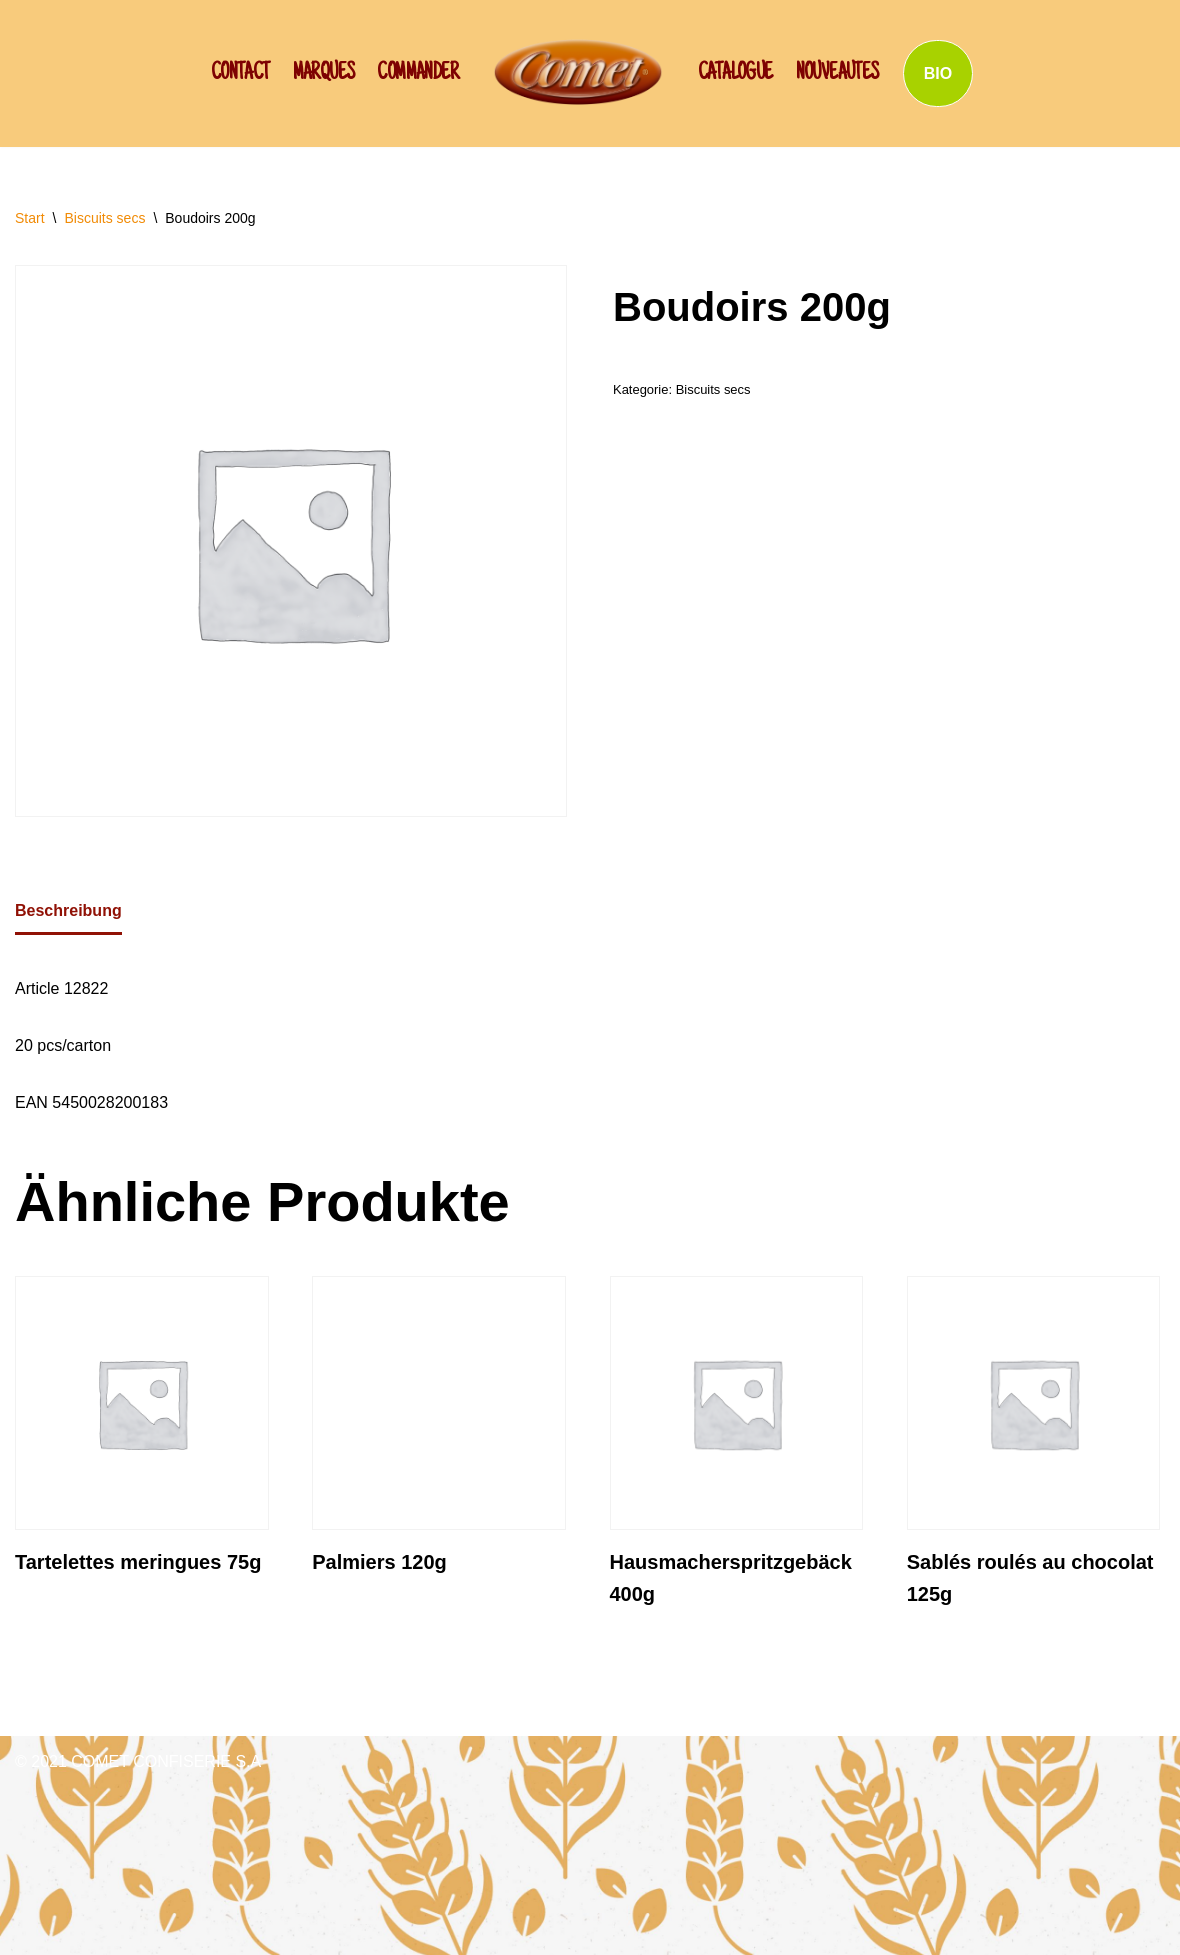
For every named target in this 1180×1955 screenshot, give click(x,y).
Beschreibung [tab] (68, 910)
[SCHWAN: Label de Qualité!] (578, 71)
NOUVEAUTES (837, 74)
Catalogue (735, 74)
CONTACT (240, 74)
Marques (324, 74)
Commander (417, 74)
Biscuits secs (104, 218)
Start (30, 218)
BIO (938, 73)
